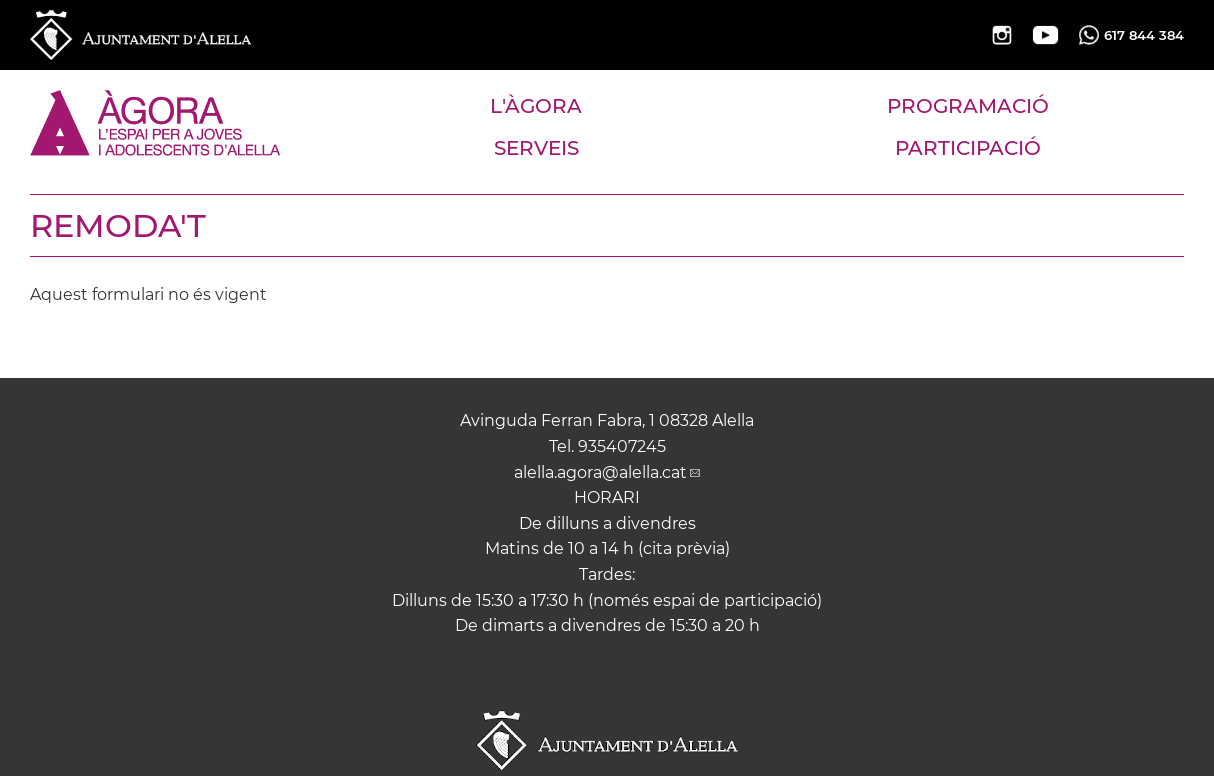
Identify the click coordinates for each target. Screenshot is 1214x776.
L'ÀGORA (536, 106)
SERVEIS (536, 148)
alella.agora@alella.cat (600, 472)
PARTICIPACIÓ (968, 148)
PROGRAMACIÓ (968, 106)
